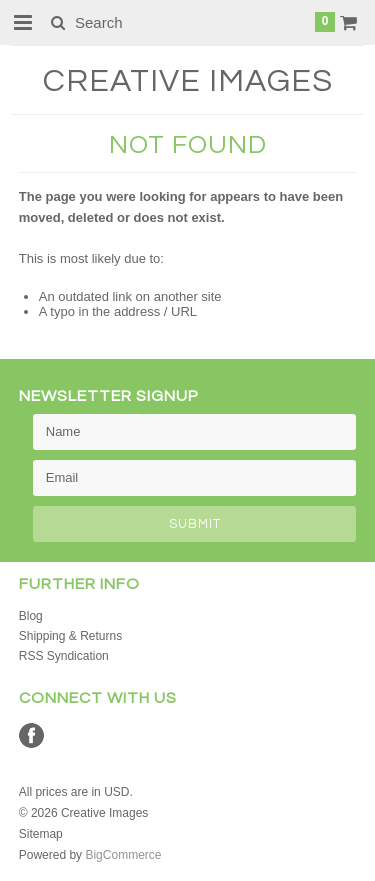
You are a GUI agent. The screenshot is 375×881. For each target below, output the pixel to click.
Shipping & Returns (70, 636)
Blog (31, 616)
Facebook (31, 735)
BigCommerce (123, 855)
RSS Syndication (64, 656)
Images (188, 81)
